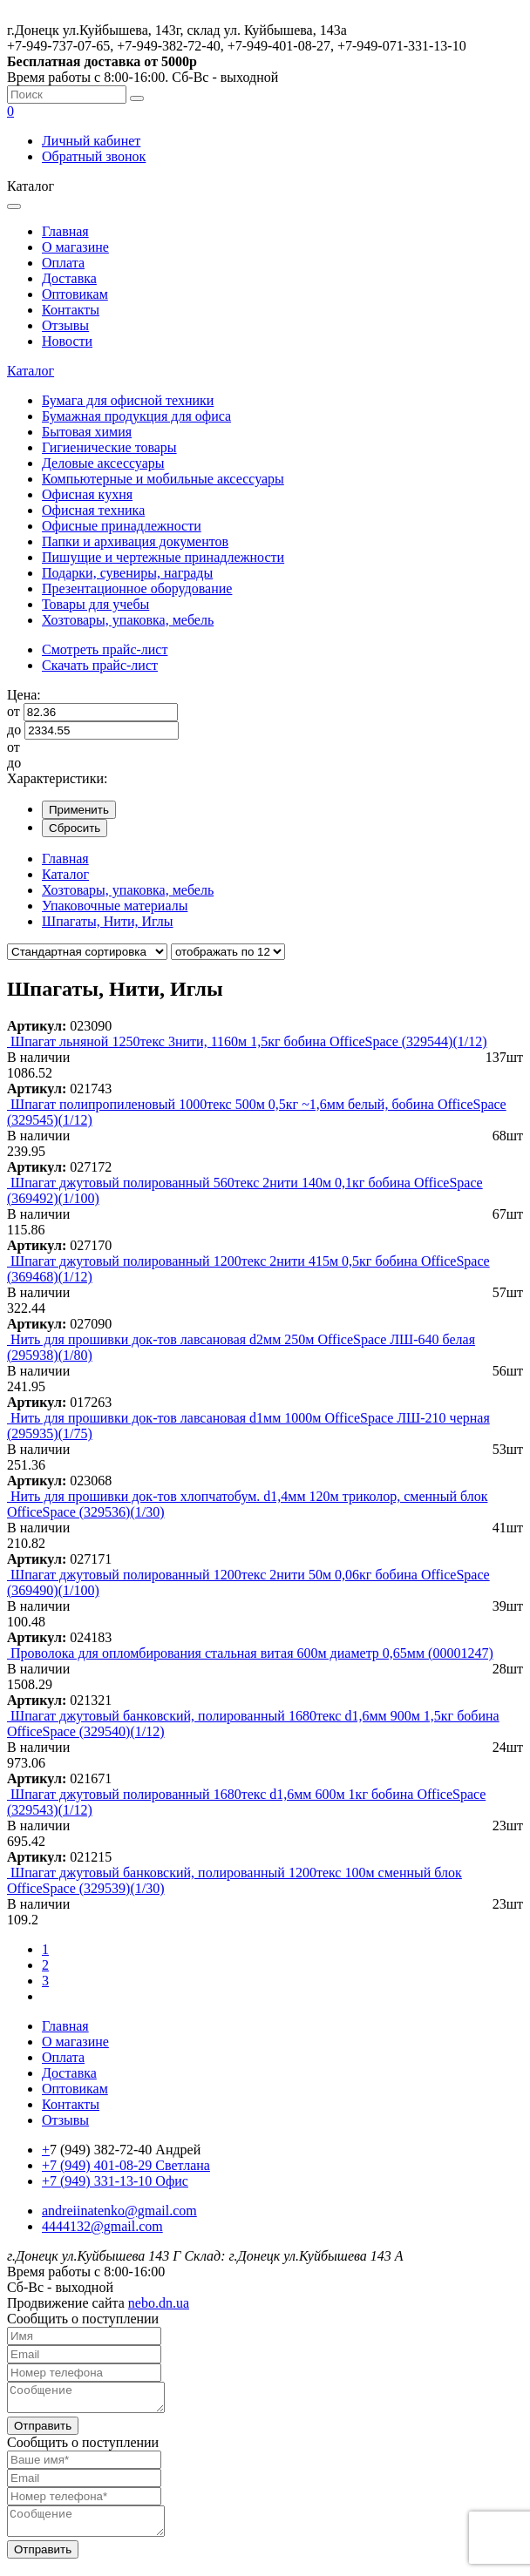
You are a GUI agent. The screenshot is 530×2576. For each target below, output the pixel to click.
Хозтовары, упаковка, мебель (128, 619)
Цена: (24, 694)
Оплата (63, 262)
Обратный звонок (94, 156)
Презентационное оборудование (137, 588)
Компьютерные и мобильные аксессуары (163, 478)
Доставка (69, 278)
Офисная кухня (87, 494)
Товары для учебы (95, 604)
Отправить (42, 2430)
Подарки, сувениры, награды (127, 572)
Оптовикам (75, 294)
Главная (65, 231)
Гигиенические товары (109, 447)
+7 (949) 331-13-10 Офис (115, 2181)
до (14, 729)
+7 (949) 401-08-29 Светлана (126, 2165)
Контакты (70, 309)
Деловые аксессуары (103, 463)
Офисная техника (93, 510)
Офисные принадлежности (121, 525)
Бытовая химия (87, 431)
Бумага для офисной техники (128, 400)
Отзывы (65, 325)
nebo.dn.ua (158, 2302)
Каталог (30, 370)
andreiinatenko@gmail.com (119, 2210)
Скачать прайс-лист (100, 665)
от (13, 711)
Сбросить (74, 828)
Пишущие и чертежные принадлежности (163, 557)
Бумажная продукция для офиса (136, 416)
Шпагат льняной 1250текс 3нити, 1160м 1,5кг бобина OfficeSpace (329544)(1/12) (248, 1041)
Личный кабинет (91, 140)
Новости (67, 341)
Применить (79, 809)
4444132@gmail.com (102, 2226)
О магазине (75, 247)
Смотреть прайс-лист (104, 649)
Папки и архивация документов (135, 541)
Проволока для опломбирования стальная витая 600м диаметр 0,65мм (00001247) (251, 1653)
